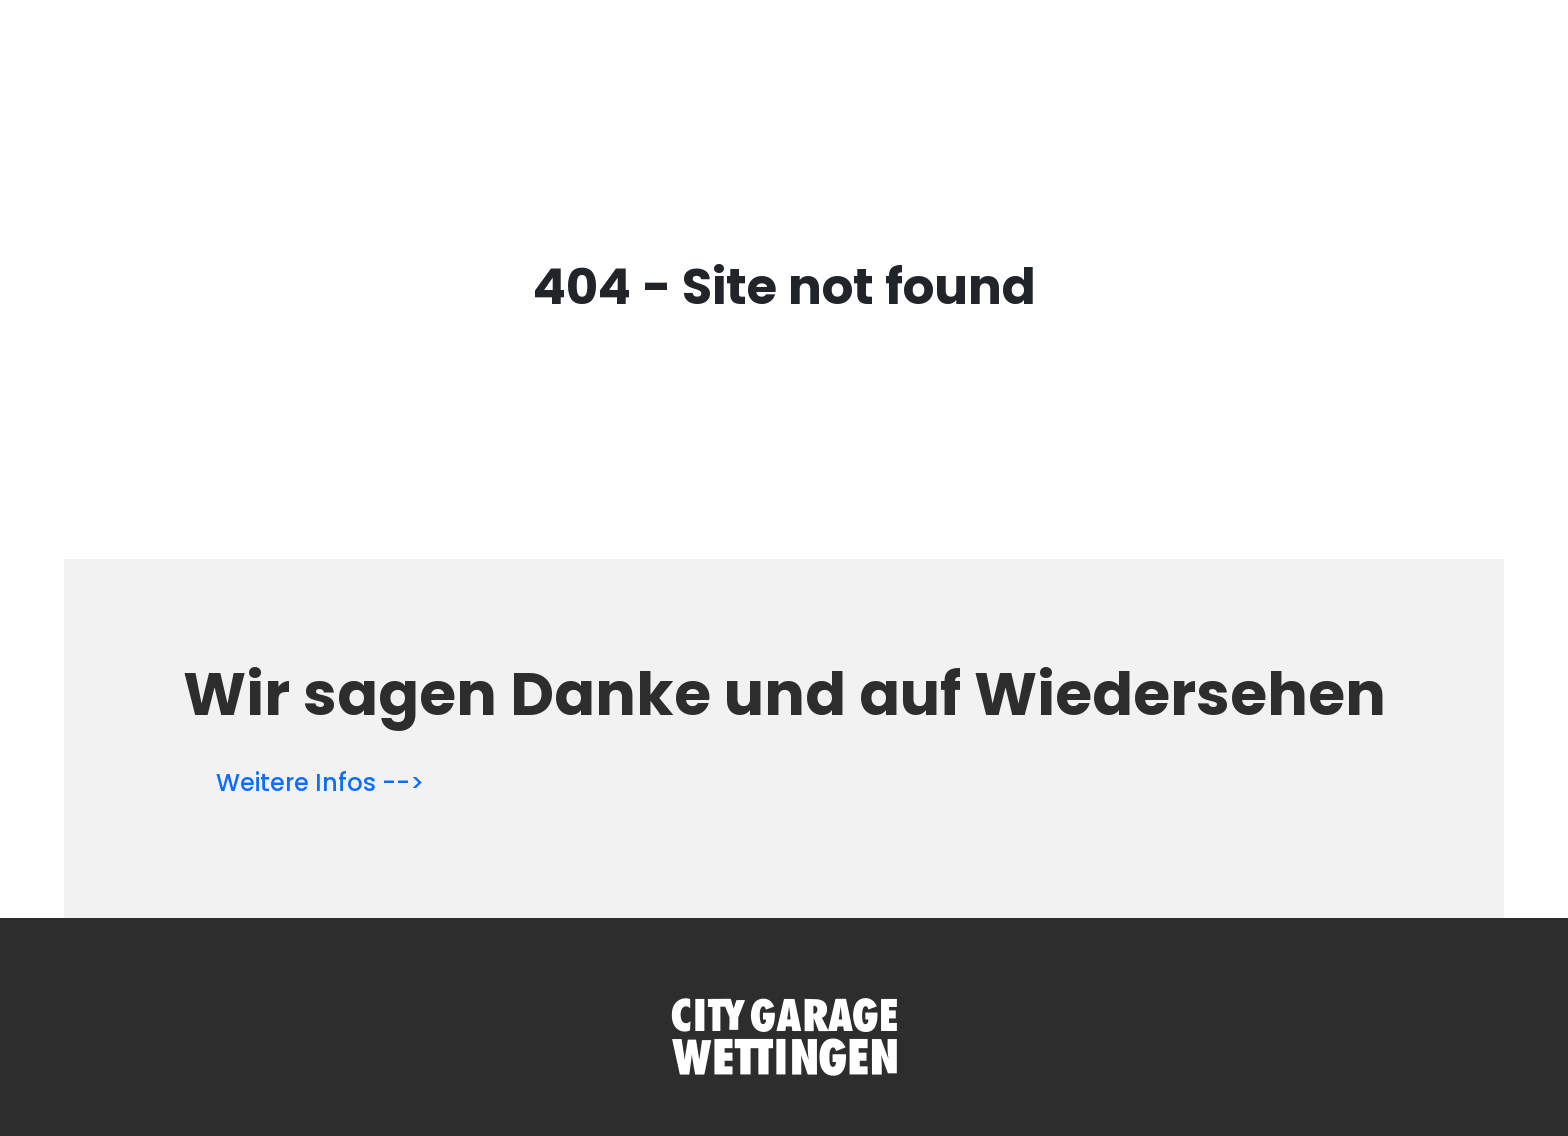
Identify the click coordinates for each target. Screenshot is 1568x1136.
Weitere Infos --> (320, 782)
